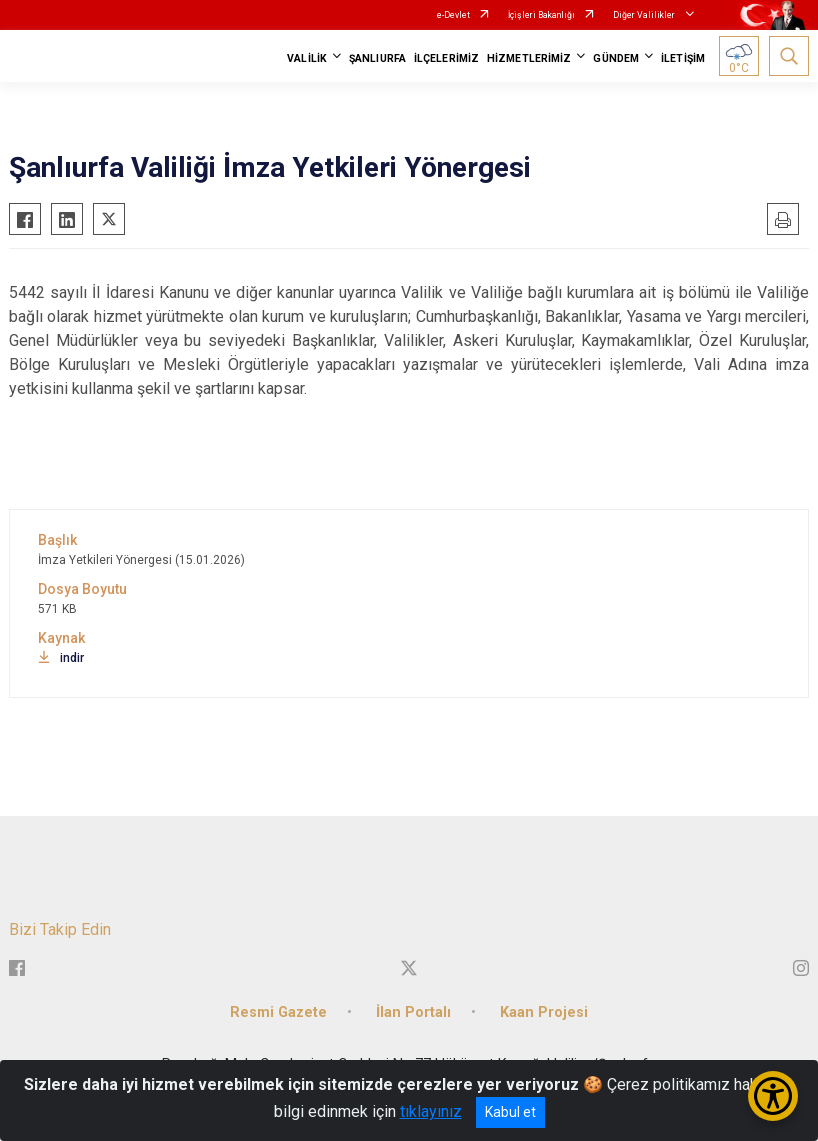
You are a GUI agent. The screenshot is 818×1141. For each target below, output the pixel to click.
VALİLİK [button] (307, 58)
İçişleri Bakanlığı (541, 15)
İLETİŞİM (683, 58)
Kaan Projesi (544, 1012)
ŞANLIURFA (377, 58)
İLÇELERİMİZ (446, 58)
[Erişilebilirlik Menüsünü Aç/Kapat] (773, 1096)
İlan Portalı (413, 1012)
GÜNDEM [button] (616, 58)
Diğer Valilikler (645, 15)
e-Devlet (453, 15)
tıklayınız (431, 1111)
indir (61, 658)
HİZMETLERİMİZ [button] (529, 58)
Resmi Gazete (278, 1012)
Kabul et (510, 1112)
